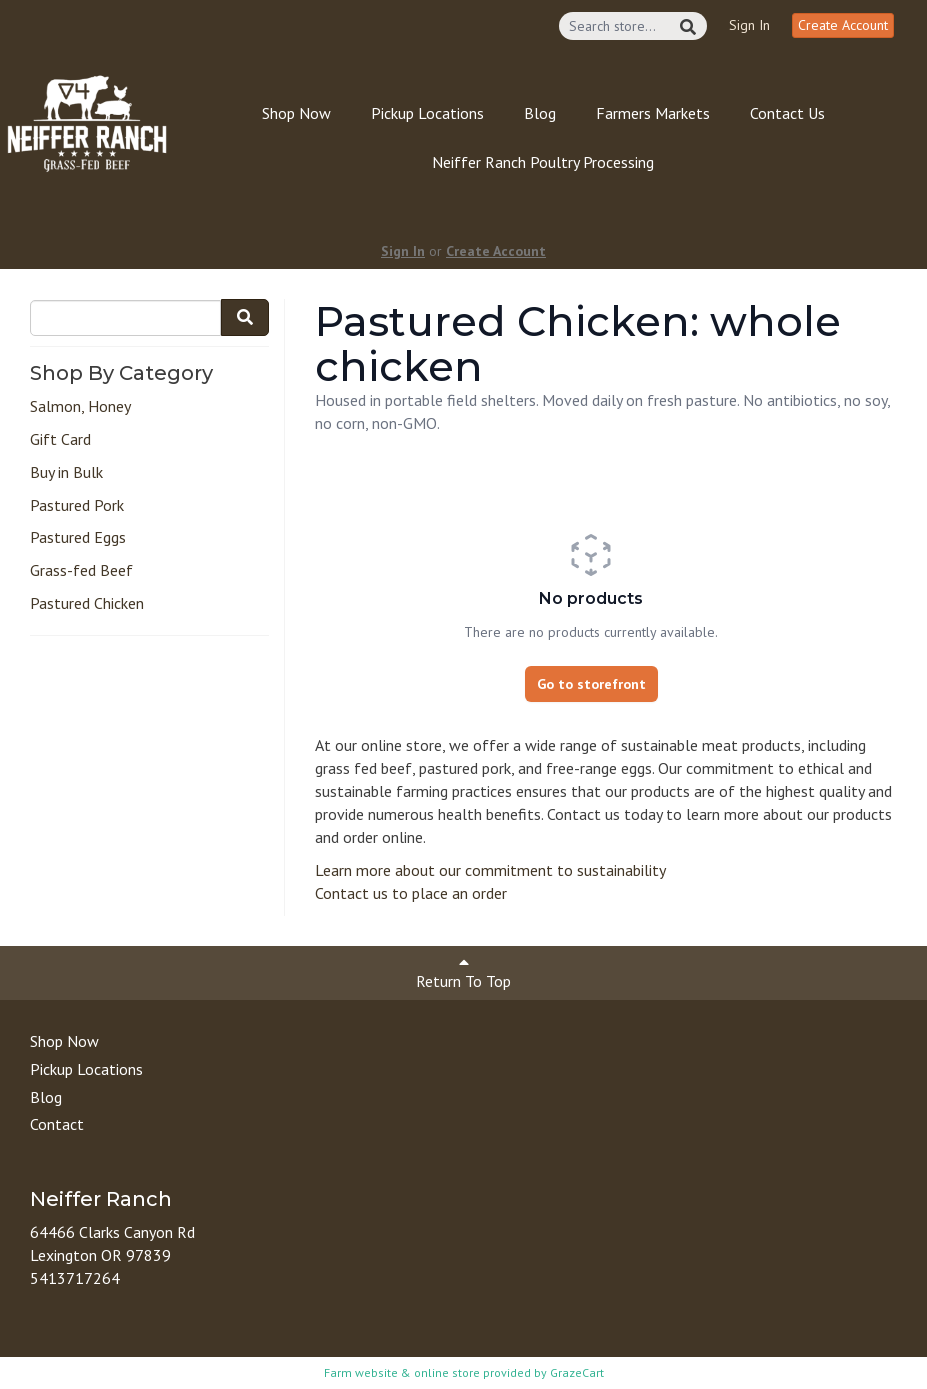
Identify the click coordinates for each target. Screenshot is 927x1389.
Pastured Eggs (78, 537)
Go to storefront (591, 684)
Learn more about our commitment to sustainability (490, 870)
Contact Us (787, 113)
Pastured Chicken (87, 603)
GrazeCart (577, 1372)
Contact (57, 1124)
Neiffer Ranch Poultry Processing (543, 162)
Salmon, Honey (80, 406)
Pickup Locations (427, 113)
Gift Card (60, 439)
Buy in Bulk (66, 472)
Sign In (749, 25)
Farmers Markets (653, 113)
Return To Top (463, 972)
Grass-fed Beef (81, 570)
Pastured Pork (77, 505)
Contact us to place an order (411, 893)
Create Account (843, 25)
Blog (540, 113)
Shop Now (296, 113)
